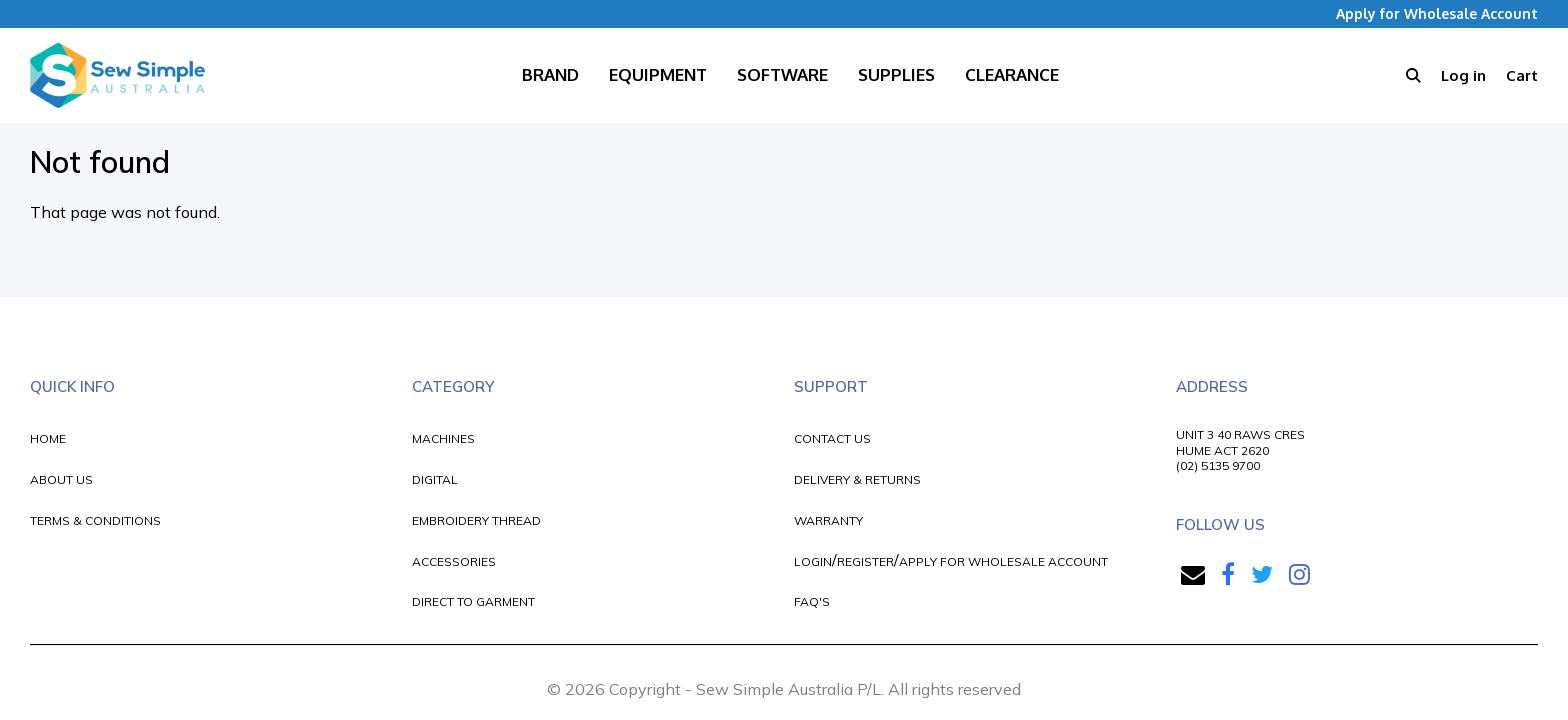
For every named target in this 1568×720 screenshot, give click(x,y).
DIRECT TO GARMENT (473, 601)
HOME (48, 438)
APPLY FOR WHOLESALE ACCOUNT (1003, 561)
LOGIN (813, 561)
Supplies (896, 74)
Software (782, 74)
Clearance (1012, 74)
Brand (550, 74)
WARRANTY (828, 520)
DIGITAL (435, 479)
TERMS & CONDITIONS (95, 520)
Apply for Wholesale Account (1437, 13)
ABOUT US (61, 479)
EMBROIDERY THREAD (476, 520)
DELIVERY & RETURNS (857, 479)
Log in (1463, 75)
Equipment (658, 74)
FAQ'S (812, 601)
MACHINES (443, 438)
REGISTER (865, 561)
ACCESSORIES (454, 561)
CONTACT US (832, 438)
